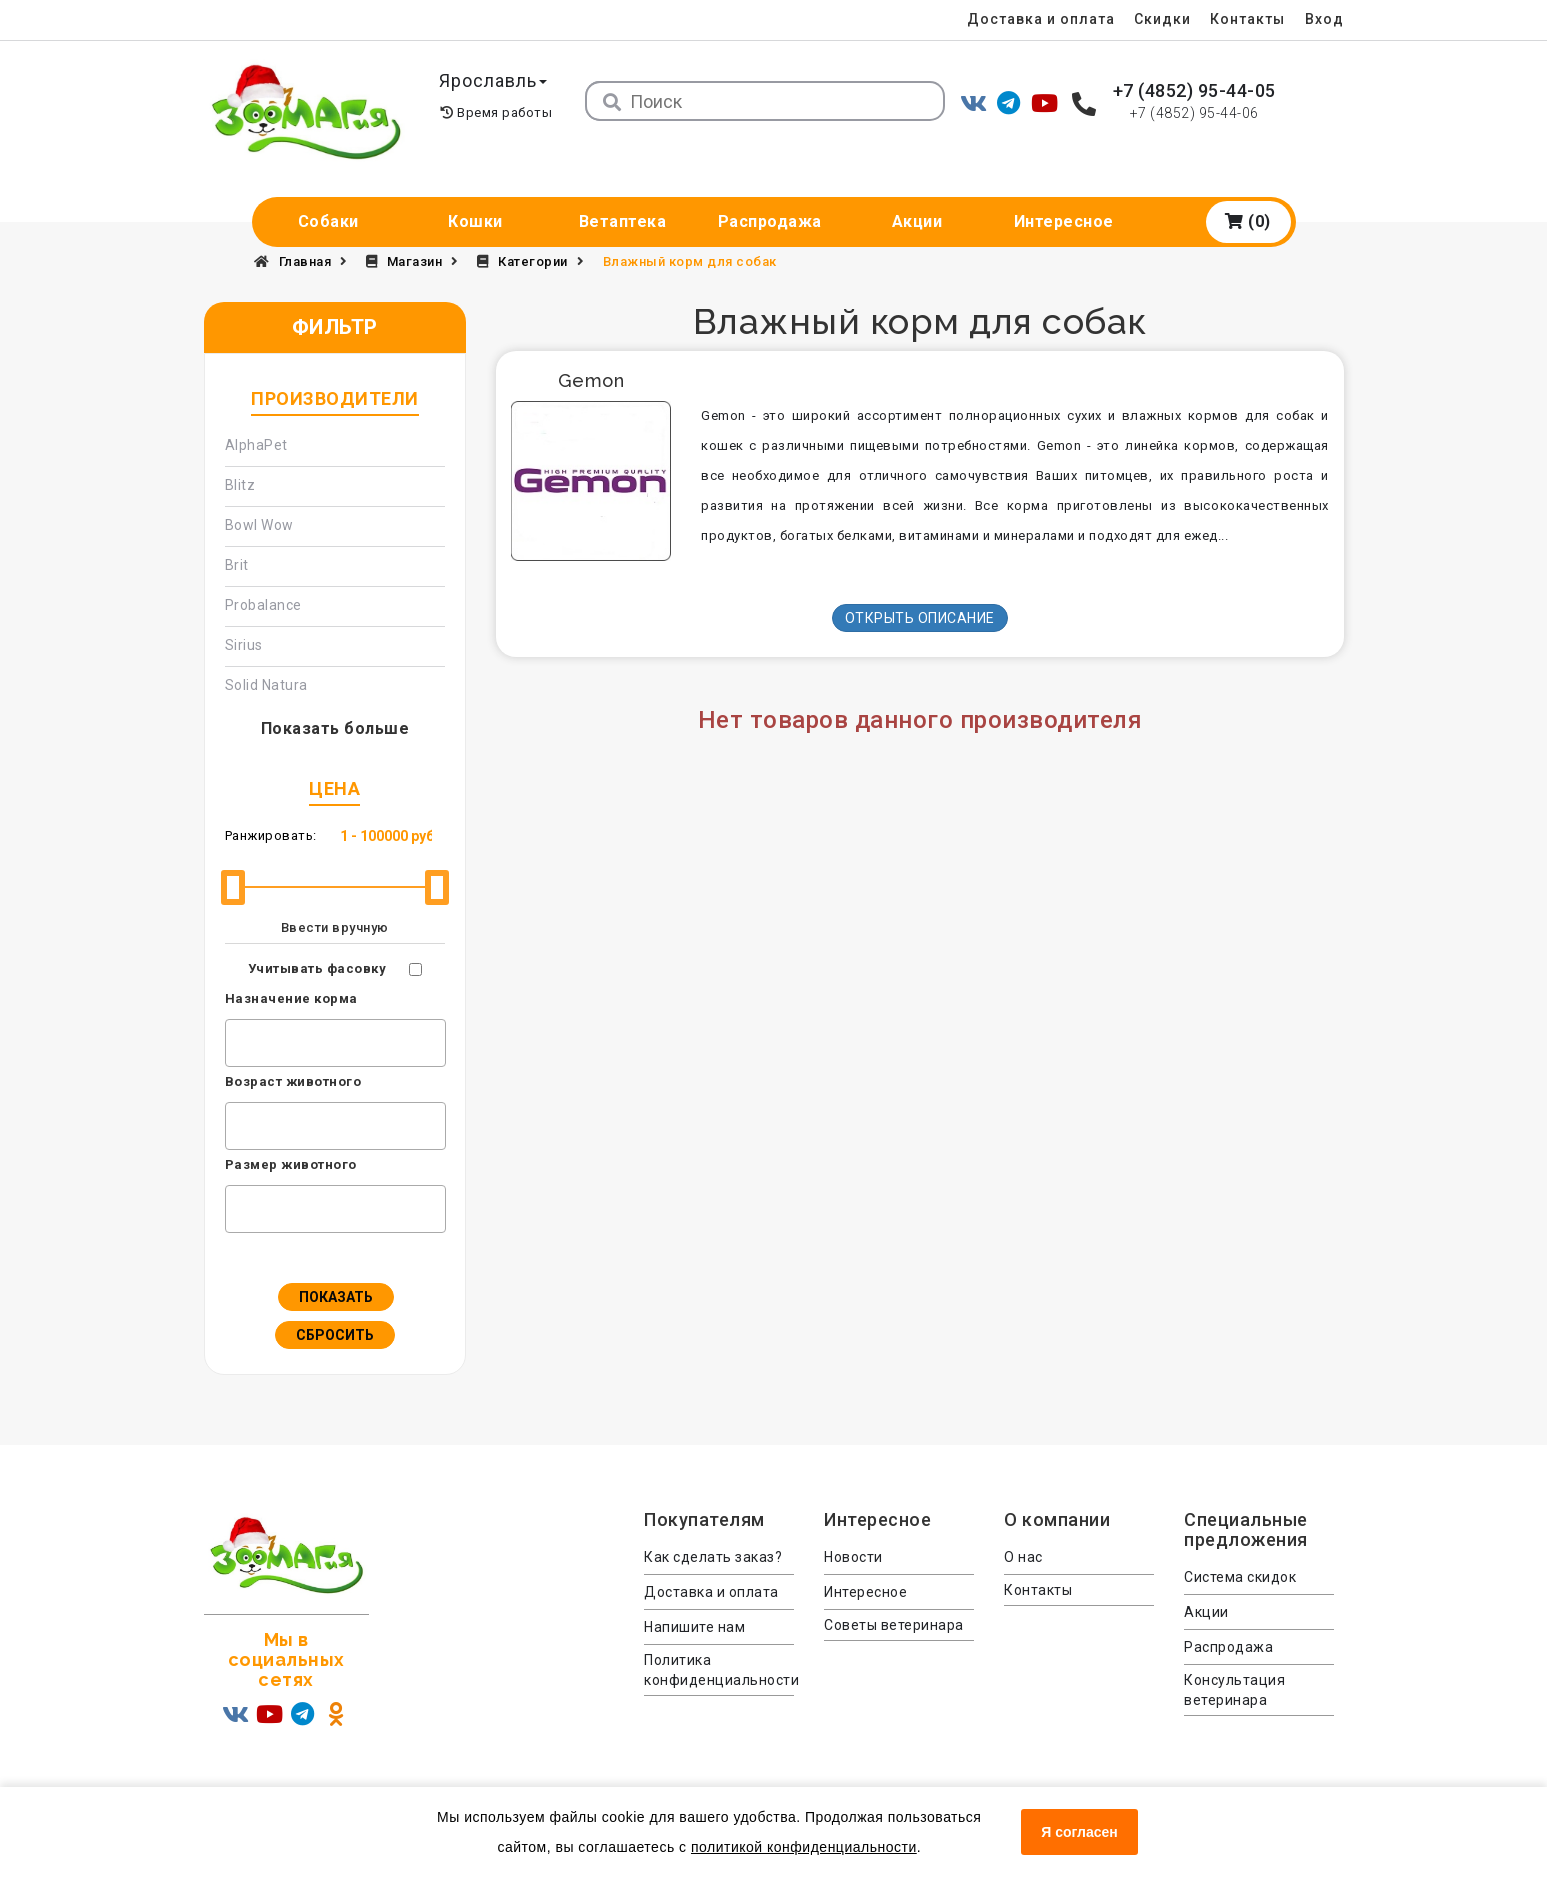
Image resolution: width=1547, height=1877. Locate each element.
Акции (917, 221)
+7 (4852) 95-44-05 (1194, 90)
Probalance (263, 605)
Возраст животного (293, 1081)
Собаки (328, 221)
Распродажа (770, 221)
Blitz (240, 485)
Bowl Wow (259, 525)
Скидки (1158, 19)
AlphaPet (256, 445)
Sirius (244, 645)
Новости (853, 1557)
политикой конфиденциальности (804, 1847)
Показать (336, 1297)
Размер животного (291, 1164)
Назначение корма (291, 998)
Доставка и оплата (1034, 19)
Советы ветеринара (894, 1625)
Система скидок (1240, 1577)
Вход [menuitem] (1324, 19)
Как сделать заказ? (713, 1557)
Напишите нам (694, 1627)
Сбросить (335, 1335)
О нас (1023, 1557)
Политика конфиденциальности (719, 1670)
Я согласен (1079, 1832)
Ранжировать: (271, 835)
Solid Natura (266, 685)
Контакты (1245, 19)
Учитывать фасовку (317, 968)
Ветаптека (623, 221)
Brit (237, 565)
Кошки (475, 221)
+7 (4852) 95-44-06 (1194, 113)
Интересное (1064, 221)
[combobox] (335, 1043)
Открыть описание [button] (920, 618)
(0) (1248, 221)
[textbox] (236, 1040)
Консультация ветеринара (1234, 1690)
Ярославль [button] (496, 80)
